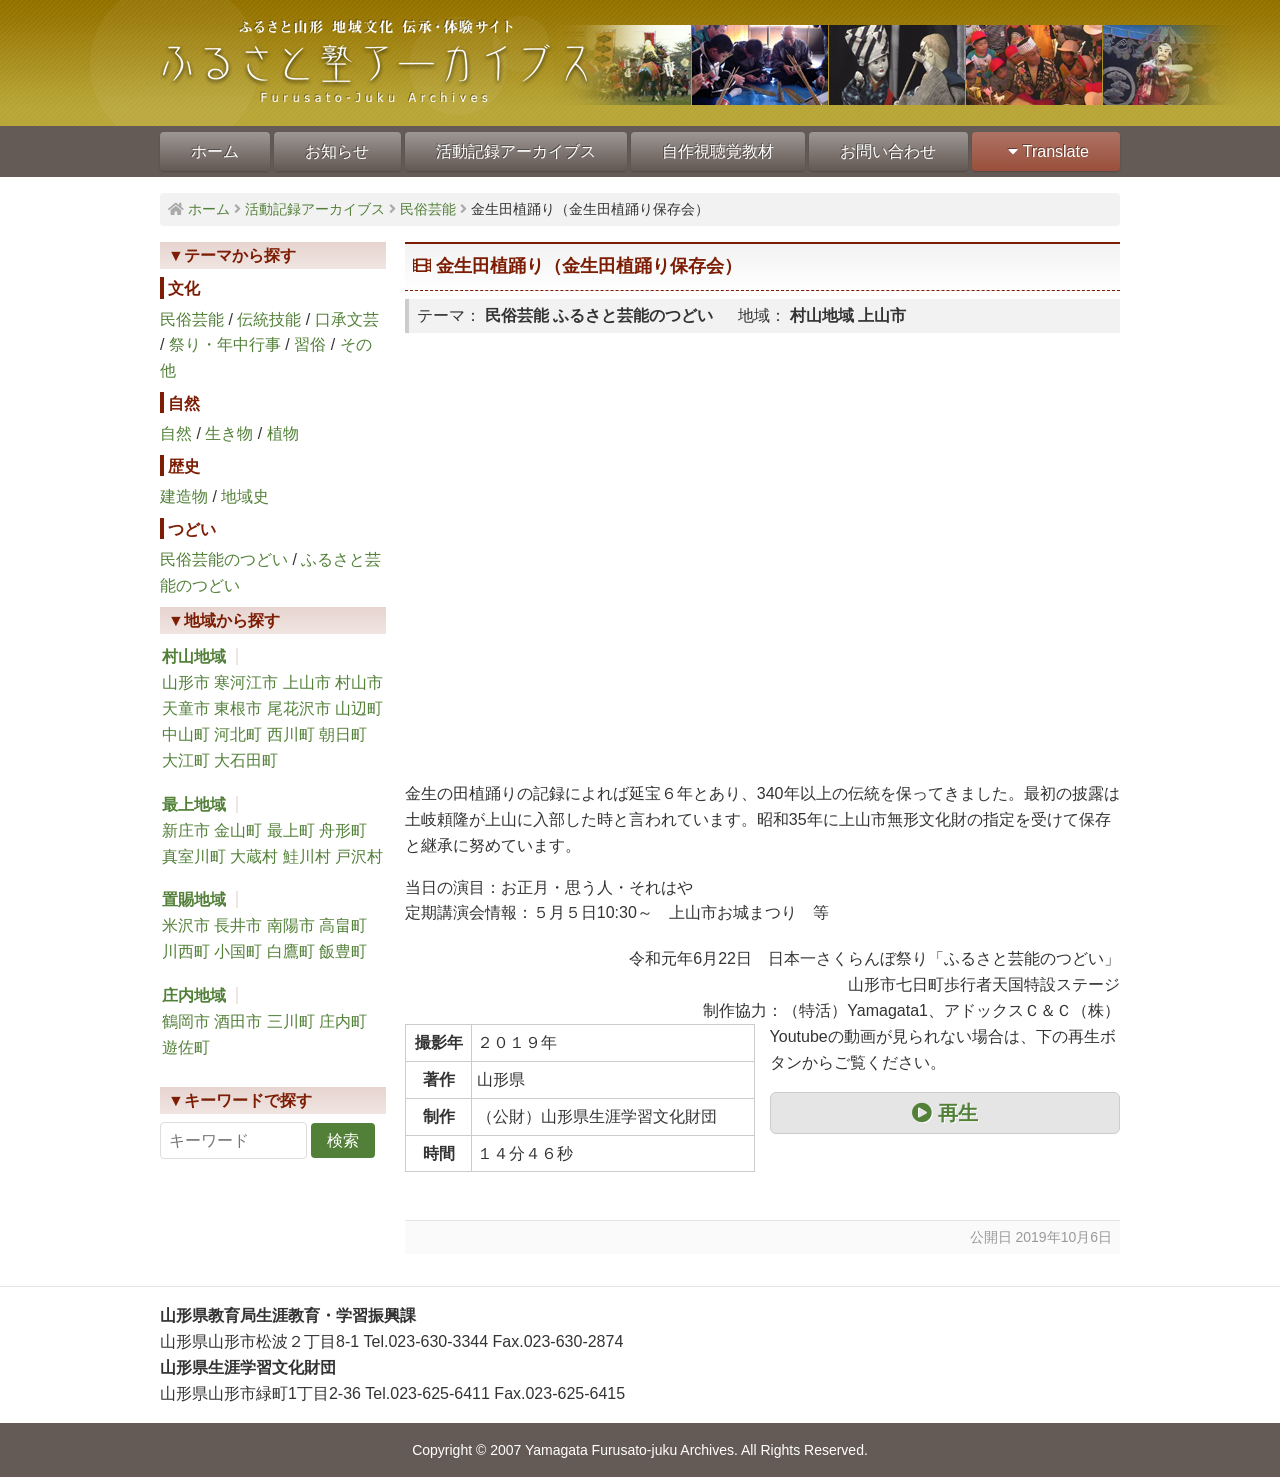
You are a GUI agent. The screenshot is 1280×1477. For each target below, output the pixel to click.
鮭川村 (307, 856)
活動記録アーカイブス (516, 151)
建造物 (184, 496)
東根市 (238, 708)
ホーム (215, 151)
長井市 (238, 925)
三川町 (291, 1021)
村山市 (359, 682)
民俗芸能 (192, 319)
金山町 (238, 830)
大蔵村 (254, 856)
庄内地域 (194, 995)
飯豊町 (343, 951)
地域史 (245, 496)
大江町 (186, 760)
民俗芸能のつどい (224, 559)
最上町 (291, 830)
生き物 (229, 433)
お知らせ (337, 151)
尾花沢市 (299, 708)
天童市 (186, 708)
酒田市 (238, 1021)
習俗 (310, 344)
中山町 (186, 734)
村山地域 (194, 656)
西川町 (291, 734)
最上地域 (194, 804)
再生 (945, 1113)
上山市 (307, 682)
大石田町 (246, 760)
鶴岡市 (186, 1021)
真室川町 (194, 856)
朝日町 (343, 734)
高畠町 (343, 925)
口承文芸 (347, 319)
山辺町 (359, 708)
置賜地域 (194, 899)
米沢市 (186, 925)
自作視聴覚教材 (718, 151)
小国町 (238, 951)
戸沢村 (359, 856)
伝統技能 (269, 319)
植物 (283, 433)
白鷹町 (291, 951)
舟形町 (343, 830)
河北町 (238, 734)
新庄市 (186, 830)
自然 (176, 433)
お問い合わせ (888, 151)
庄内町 (343, 1021)
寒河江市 (246, 682)
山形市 (186, 682)
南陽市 (291, 925)
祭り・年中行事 (225, 344)
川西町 (186, 951)
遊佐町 (186, 1047)
